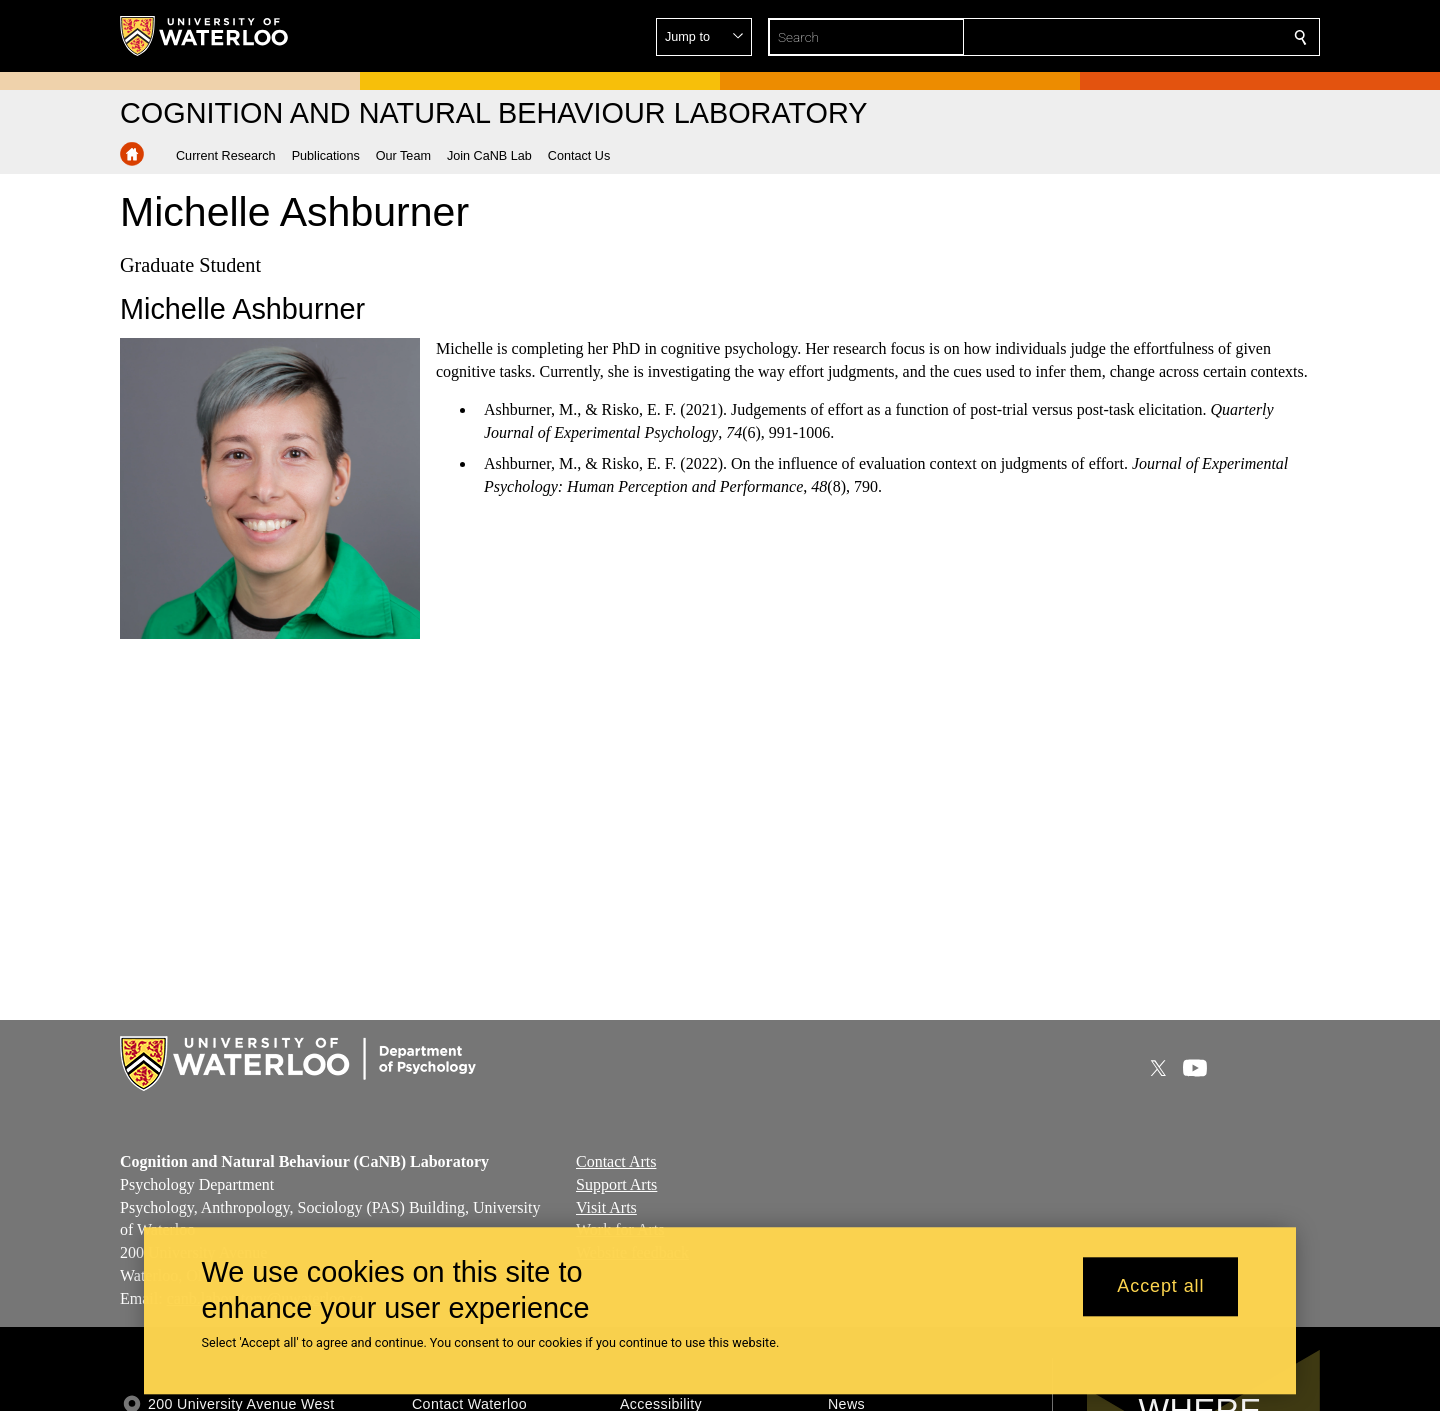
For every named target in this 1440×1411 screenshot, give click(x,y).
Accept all (1160, 1287)
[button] (1156, 37)
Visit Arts (606, 1207)
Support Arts (616, 1184)
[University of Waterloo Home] (205, 36)
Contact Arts (616, 1161)
